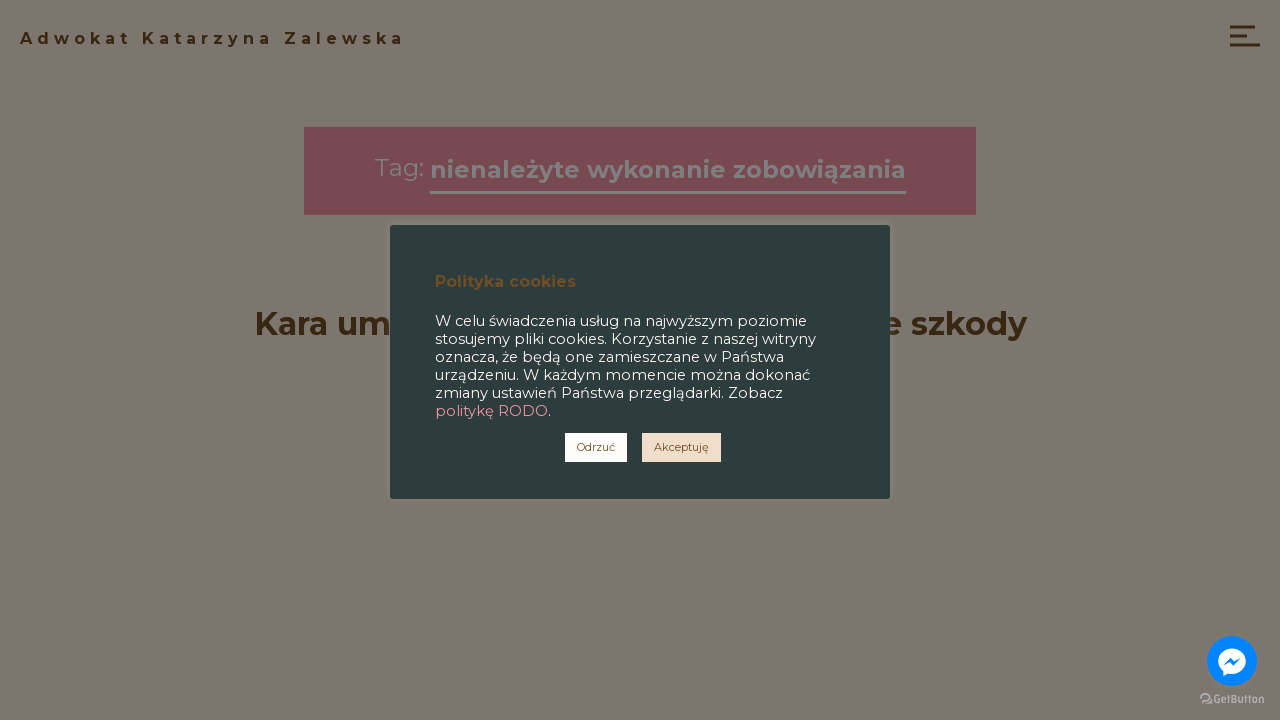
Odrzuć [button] (596, 447)
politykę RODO (491, 411)
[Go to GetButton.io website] (1232, 699)
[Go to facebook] (1232, 661)
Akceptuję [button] (681, 447)
